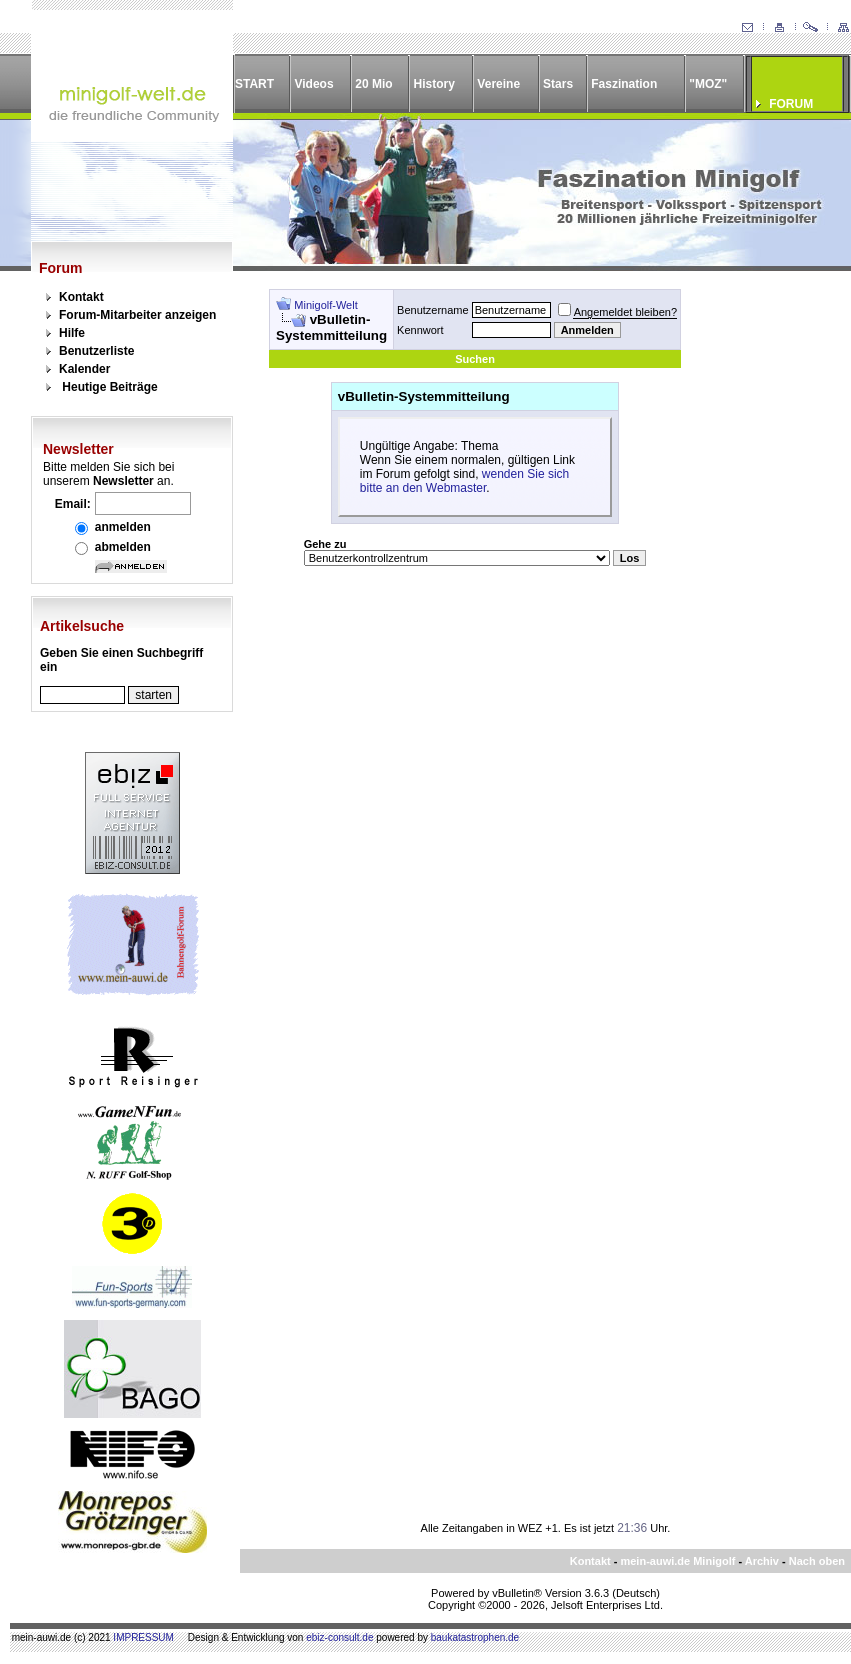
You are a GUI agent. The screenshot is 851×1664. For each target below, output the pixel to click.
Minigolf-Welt (325, 305)
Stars (558, 84)
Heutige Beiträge (109, 387)
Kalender (84, 369)
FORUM (791, 104)
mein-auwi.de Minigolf (677, 1561)
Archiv (762, 1561)
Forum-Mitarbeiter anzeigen (137, 315)
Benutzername (433, 310)
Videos (313, 84)
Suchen (475, 359)
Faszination (624, 84)
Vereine (498, 84)
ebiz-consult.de (339, 1637)
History (434, 84)
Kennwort (420, 330)
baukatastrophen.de (475, 1637)
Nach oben (817, 1561)
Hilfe (72, 333)
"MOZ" (708, 84)
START (254, 84)
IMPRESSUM (143, 1637)
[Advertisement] (754, 589)
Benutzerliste (96, 351)
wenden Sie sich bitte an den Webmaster (464, 481)
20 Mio (373, 84)
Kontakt (81, 297)
